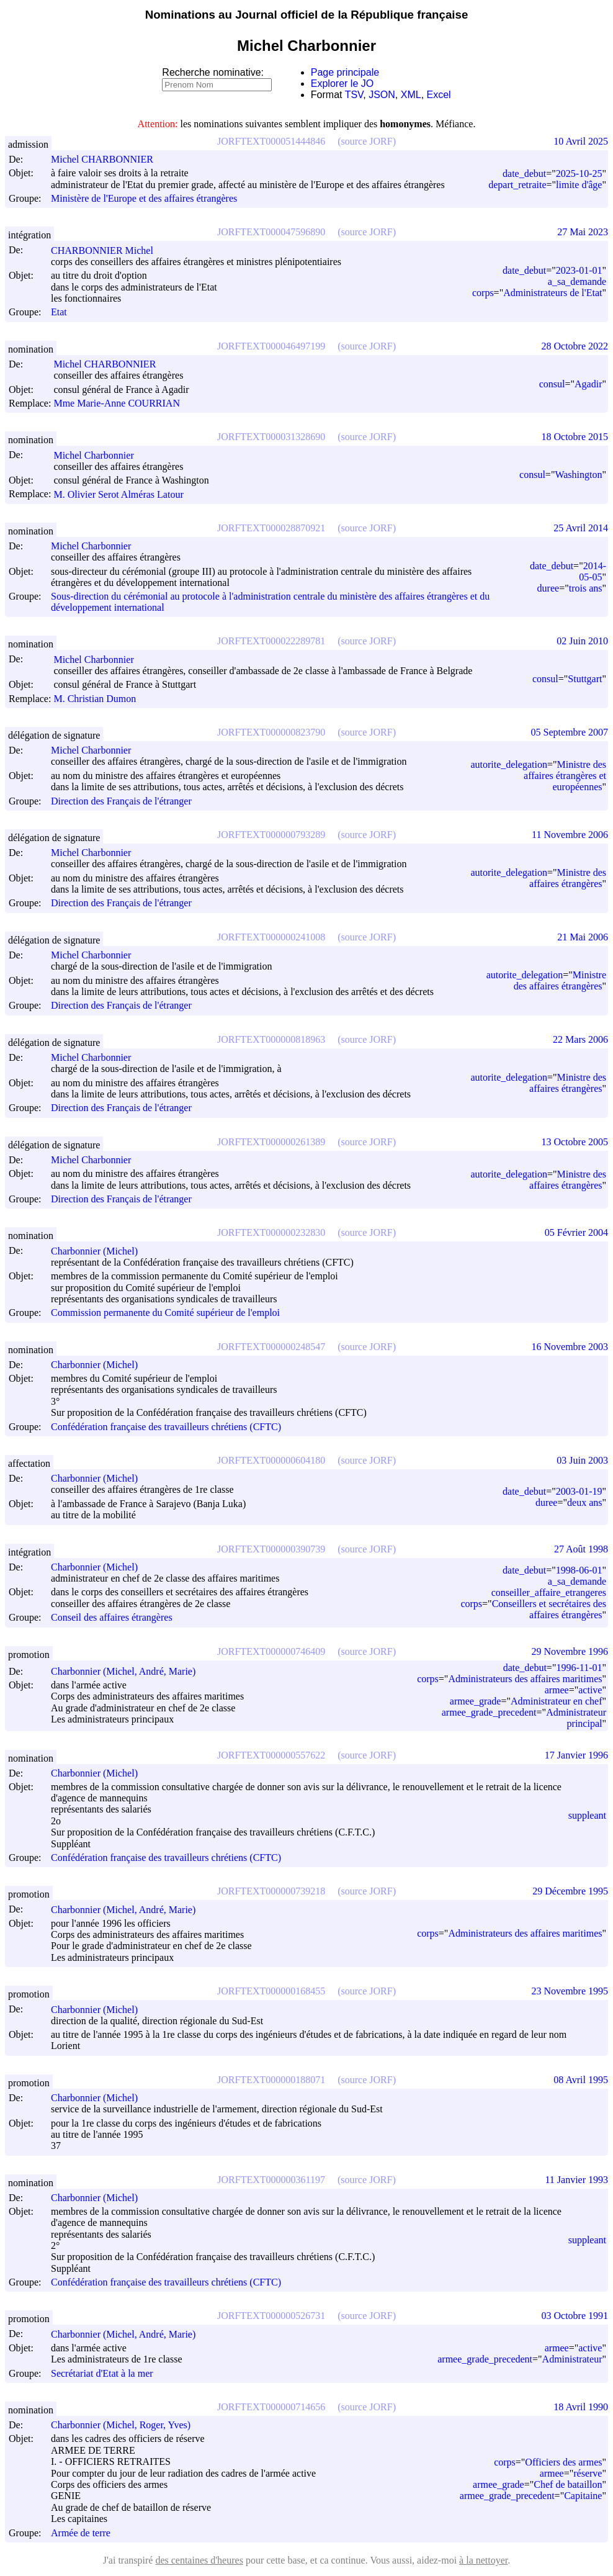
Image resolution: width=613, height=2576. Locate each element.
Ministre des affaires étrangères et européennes (565, 775)
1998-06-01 (579, 1570)
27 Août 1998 (581, 1549)
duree (548, 588)
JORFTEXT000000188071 (271, 2079)
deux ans (584, 1502)
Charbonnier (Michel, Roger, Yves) (126, 2425)
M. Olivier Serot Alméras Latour (123, 494)
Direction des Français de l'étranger (121, 801)
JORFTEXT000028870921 (271, 528)
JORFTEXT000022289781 (271, 641)
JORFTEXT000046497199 (271, 346)
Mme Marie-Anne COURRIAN (122, 403)
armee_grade (475, 1701)
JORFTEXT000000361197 (271, 2179)
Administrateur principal (576, 1718)
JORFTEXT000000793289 (271, 834)
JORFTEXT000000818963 (271, 1039)
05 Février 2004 (576, 1232)
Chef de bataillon (568, 2484)
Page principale (345, 72)
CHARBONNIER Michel (107, 250)
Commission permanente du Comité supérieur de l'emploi (165, 1313)
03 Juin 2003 (582, 1460)
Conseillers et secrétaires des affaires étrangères (549, 1609)
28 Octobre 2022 (574, 346)
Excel (439, 94)
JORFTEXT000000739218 (271, 1891)
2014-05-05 (592, 571)
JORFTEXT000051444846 (271, 141)
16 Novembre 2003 (569, 1346)
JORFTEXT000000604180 (271, 1460)
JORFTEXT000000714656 (271, 2407)
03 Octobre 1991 (574, 2315)
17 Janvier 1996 (576, 1755)
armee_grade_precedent (489, 1712)
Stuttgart (585, 678)
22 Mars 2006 (580, 1039)
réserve (587, 2473)
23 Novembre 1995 (569, 1991)
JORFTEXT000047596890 (271, 232)
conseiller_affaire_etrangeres (548, 1592)
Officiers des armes (563, 2462)
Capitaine (583, 2495)
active (590, 1690)
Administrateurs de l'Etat (552, 292)
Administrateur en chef (556, 1701)
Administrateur (572, 2359)
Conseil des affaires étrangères (111, 1618)
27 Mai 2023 (582, 232)
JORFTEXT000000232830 (271, 1232)
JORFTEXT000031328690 (271, 436)
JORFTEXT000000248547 (271, 1346)
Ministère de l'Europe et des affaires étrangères (144, 198)
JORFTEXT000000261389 (271, 1142)
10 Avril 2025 (580, 141)
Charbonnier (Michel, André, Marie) (129, 1671)
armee (557, 1690)
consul (552, 384)
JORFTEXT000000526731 (271, 2315)
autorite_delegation (508, 764)
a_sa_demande (577, 281)
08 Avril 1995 (580, 2079)
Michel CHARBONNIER (107, 159)
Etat (59, 312)
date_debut (524, 173)
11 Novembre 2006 (570, 834)
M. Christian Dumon (100, 698)
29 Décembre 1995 (570, 1891)
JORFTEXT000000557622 (271, 1755)
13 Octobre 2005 (574, 1142)
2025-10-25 (579, 173)
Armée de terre (80, 2533)
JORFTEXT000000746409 (271, 1651)
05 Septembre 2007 (569, 732)
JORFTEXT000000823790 (271, 732)
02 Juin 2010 (582, 641)
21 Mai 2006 (582, 937)
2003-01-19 (579, 1491)
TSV (354, 94)
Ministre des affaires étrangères (567, 878)
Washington (578, 474)
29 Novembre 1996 (569, 1651)
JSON (382, 94)
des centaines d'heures (199, 2560)
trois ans (585, 588)
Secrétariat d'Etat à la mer (102, 2373)
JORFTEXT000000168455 (271, 1991)
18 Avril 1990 (580, 2407)
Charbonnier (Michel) (100, 1251)
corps (483, 292)
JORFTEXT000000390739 (271, 1549)
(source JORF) (367, 141)
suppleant (587, 1815)
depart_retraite (517, 184)
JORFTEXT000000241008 (271, 937)
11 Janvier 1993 (576, 2179)
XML (411, 94)
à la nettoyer (483, 2560)
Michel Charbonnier (99, 455)
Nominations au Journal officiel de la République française (306, 14)
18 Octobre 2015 (574, 436)
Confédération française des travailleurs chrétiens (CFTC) (166, 1426)
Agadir (588, 384)
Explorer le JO (342, 83)
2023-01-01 (579, 270)
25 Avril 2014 (580, 528)
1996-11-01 (579, 1667)
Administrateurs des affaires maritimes (525, 1678)
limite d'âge (579, 184)
